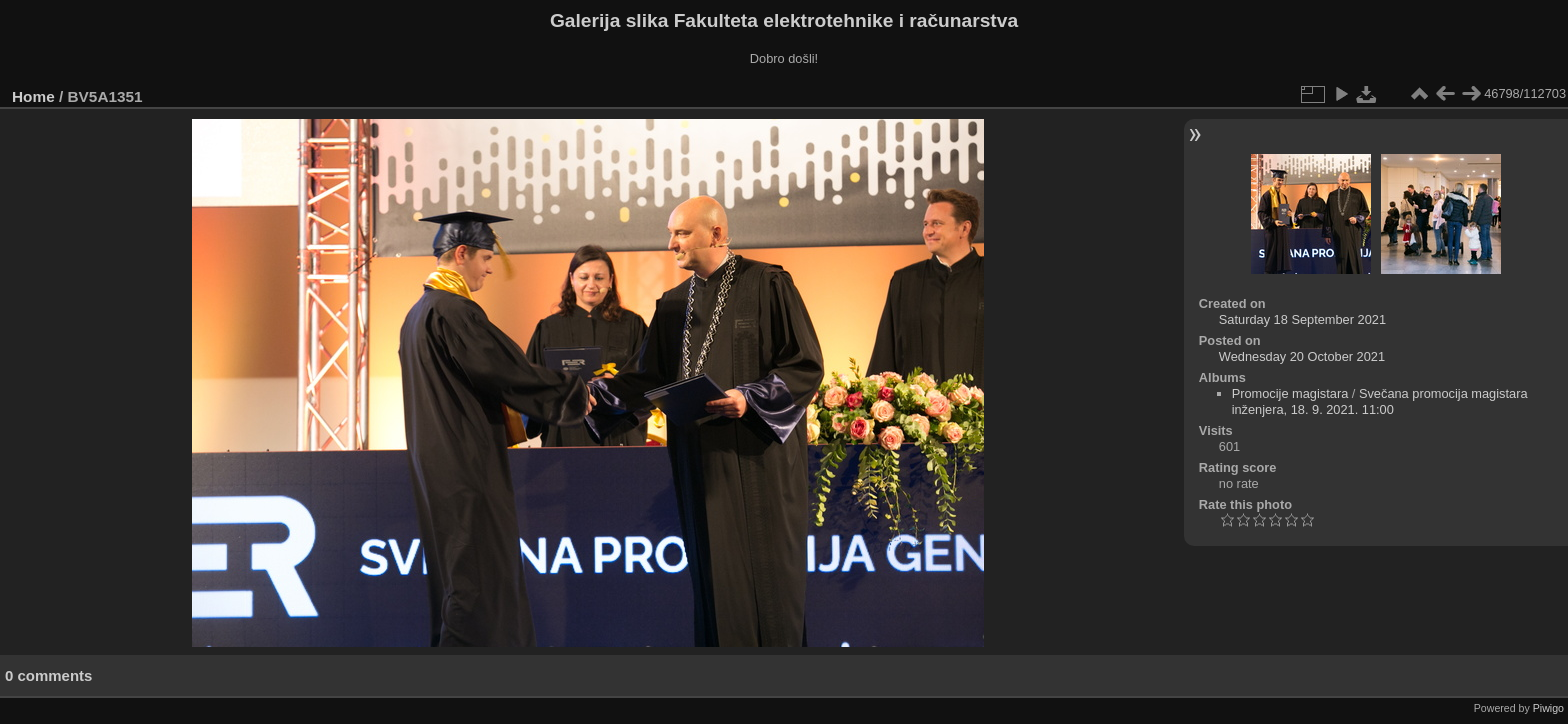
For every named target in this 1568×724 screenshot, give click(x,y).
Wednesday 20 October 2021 (1302, 356)
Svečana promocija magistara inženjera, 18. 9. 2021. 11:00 (1380, 401)
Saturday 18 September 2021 (1302, 319)
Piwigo (1548, 708)
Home (33, 96)
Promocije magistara (1290, 393)
